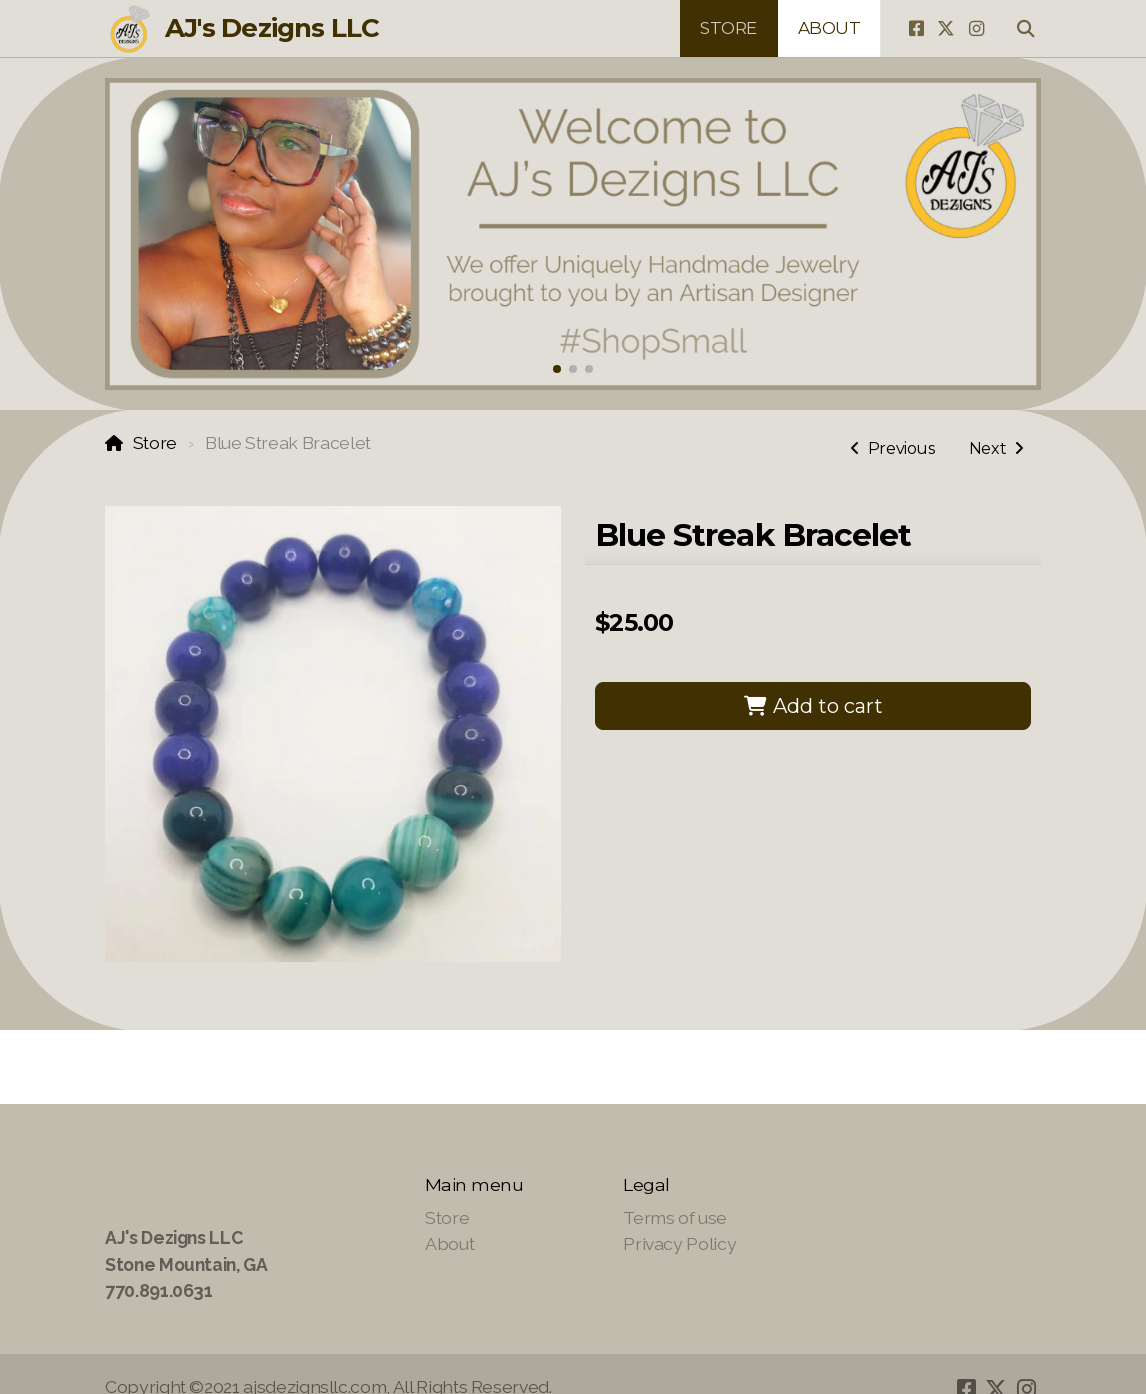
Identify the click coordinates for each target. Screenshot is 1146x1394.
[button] (557, 369)
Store (155, 442)
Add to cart (813, 706)
